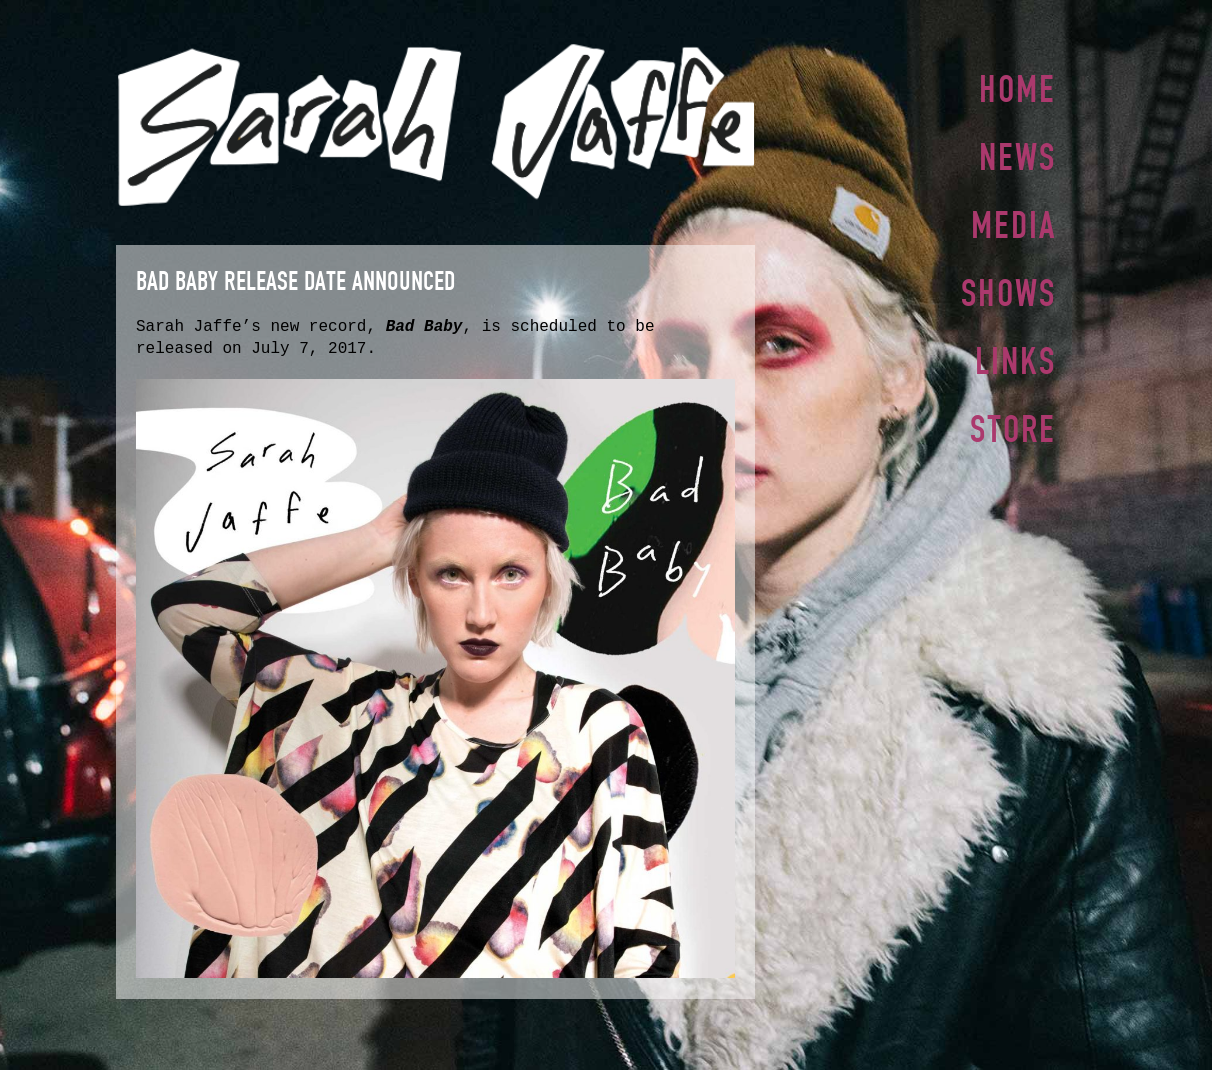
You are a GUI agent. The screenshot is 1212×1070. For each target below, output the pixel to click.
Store (1013, 419)
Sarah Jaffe (435, 125)
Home (1017, 89)
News (1017, 155)
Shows (1008, 287)
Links (1015, 353)
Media (1013, 221)
